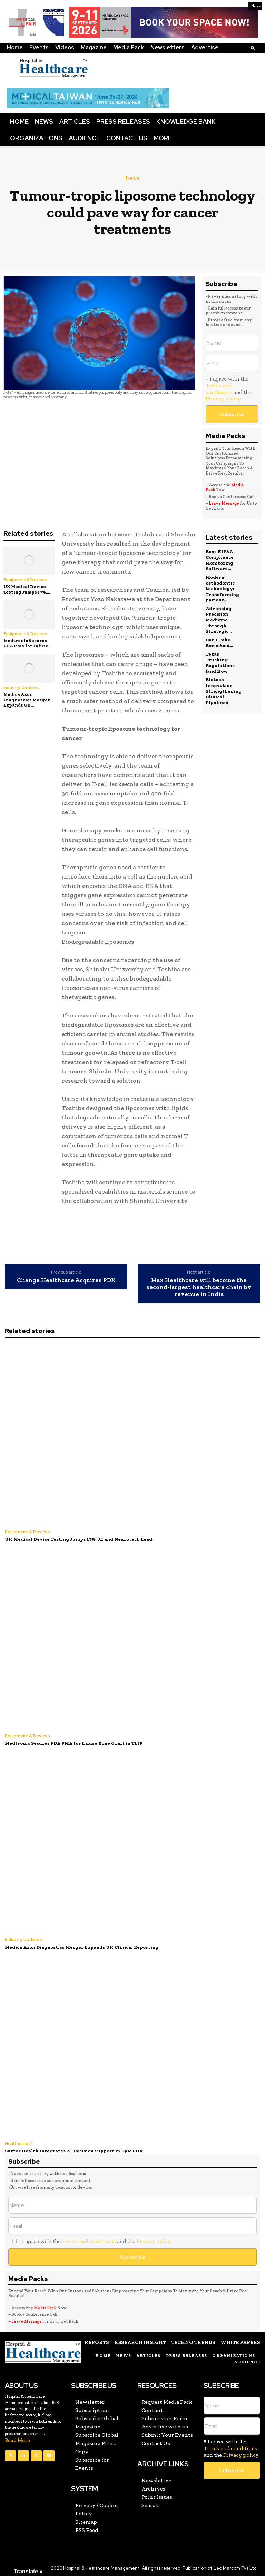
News (44, 121)
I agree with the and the (229, 388)
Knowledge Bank (186, 121)
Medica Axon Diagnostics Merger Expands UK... (26, 700)
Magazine (94, 47)
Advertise (204, 47)
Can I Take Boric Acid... (219, 638)
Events (39, 47)
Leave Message (224, 503)
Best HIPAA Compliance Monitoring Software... (219, 559)
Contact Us (126, 138)
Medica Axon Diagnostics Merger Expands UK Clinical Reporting (79, 1945)
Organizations (36, 138)
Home (15, 47)
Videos (64, 47)
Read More (17, 2439)
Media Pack (128, 47)
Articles (74, 121)
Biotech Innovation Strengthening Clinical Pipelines (224, 685)
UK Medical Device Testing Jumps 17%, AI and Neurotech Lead (75, 1538)
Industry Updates (21, 688)
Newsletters (167, 47)
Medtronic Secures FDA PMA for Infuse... (27, 643)
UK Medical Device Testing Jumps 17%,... (26, 589)
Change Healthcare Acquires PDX (66, 1280)
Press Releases (123, 121)
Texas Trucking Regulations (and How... (220, 658)
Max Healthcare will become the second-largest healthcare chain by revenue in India (198, 1287)
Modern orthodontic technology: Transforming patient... (222, 587)
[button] (253, 47)
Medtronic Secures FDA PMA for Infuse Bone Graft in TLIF (71, 1742)
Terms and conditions (219, 388)
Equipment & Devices (25, 580)
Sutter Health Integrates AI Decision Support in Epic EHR (71, 2149)
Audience (84, 138)
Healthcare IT (19, 2142)
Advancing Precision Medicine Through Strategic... (219, 617)
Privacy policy (223, 398)
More (163, 138)
